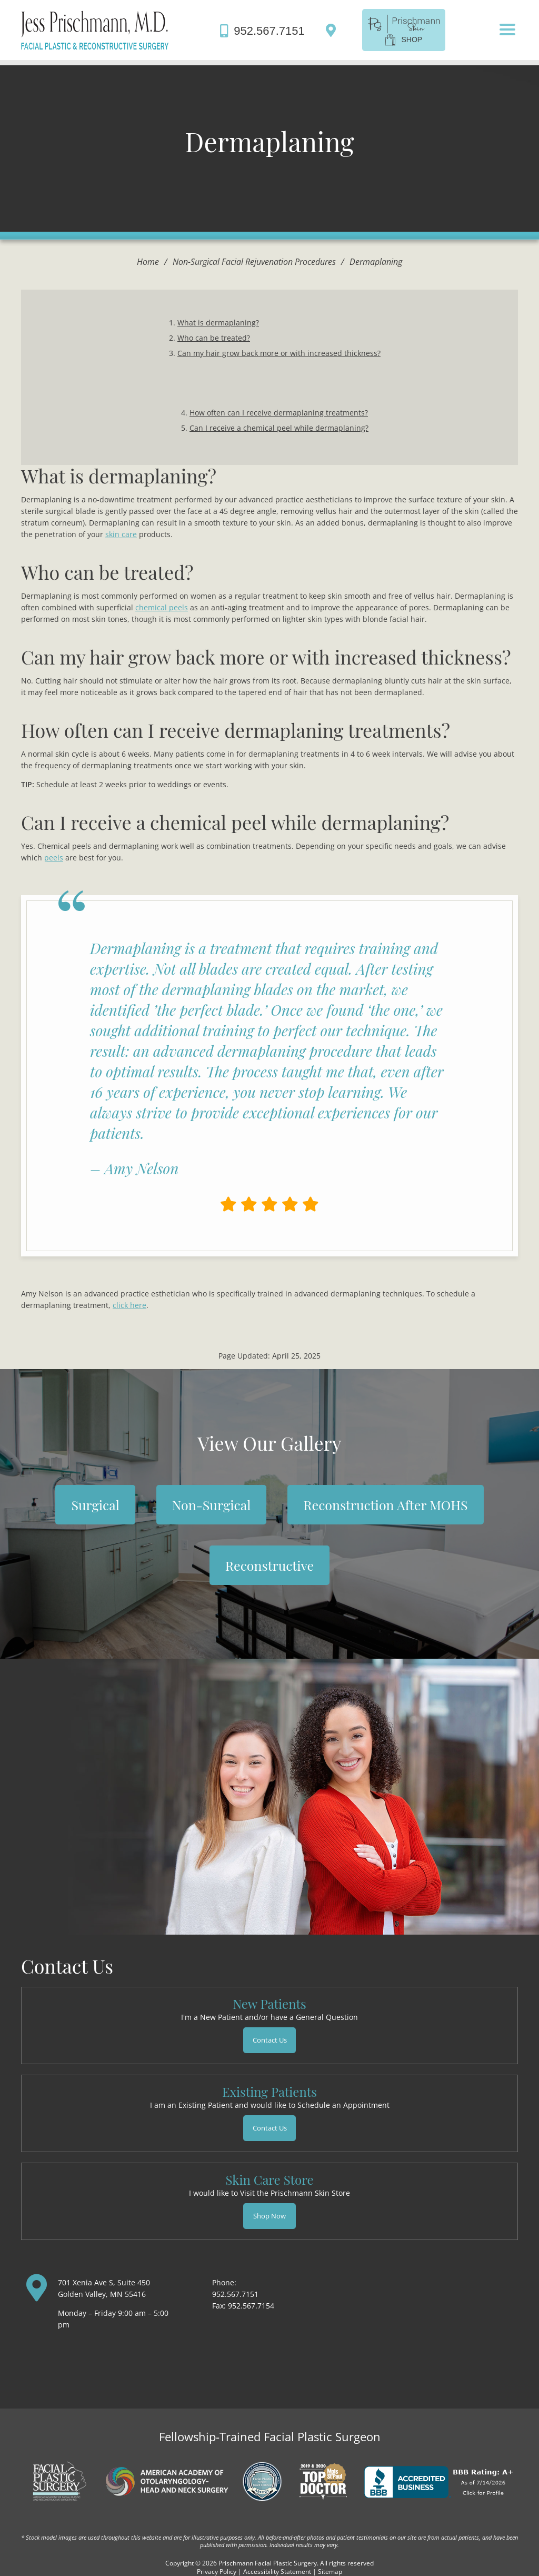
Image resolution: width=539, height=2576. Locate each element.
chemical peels (161, 607)
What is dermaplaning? (218, 323)
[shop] (403, 29)
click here (129, 1305)
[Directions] (333, 30)
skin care (121, 534)
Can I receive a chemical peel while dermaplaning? (278, 428)
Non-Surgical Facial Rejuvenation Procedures (254, 261)
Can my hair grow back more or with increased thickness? (279, 353)
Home (148, 261)
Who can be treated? (213, 338)
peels (53, 858)
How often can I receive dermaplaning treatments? (278, 413)
